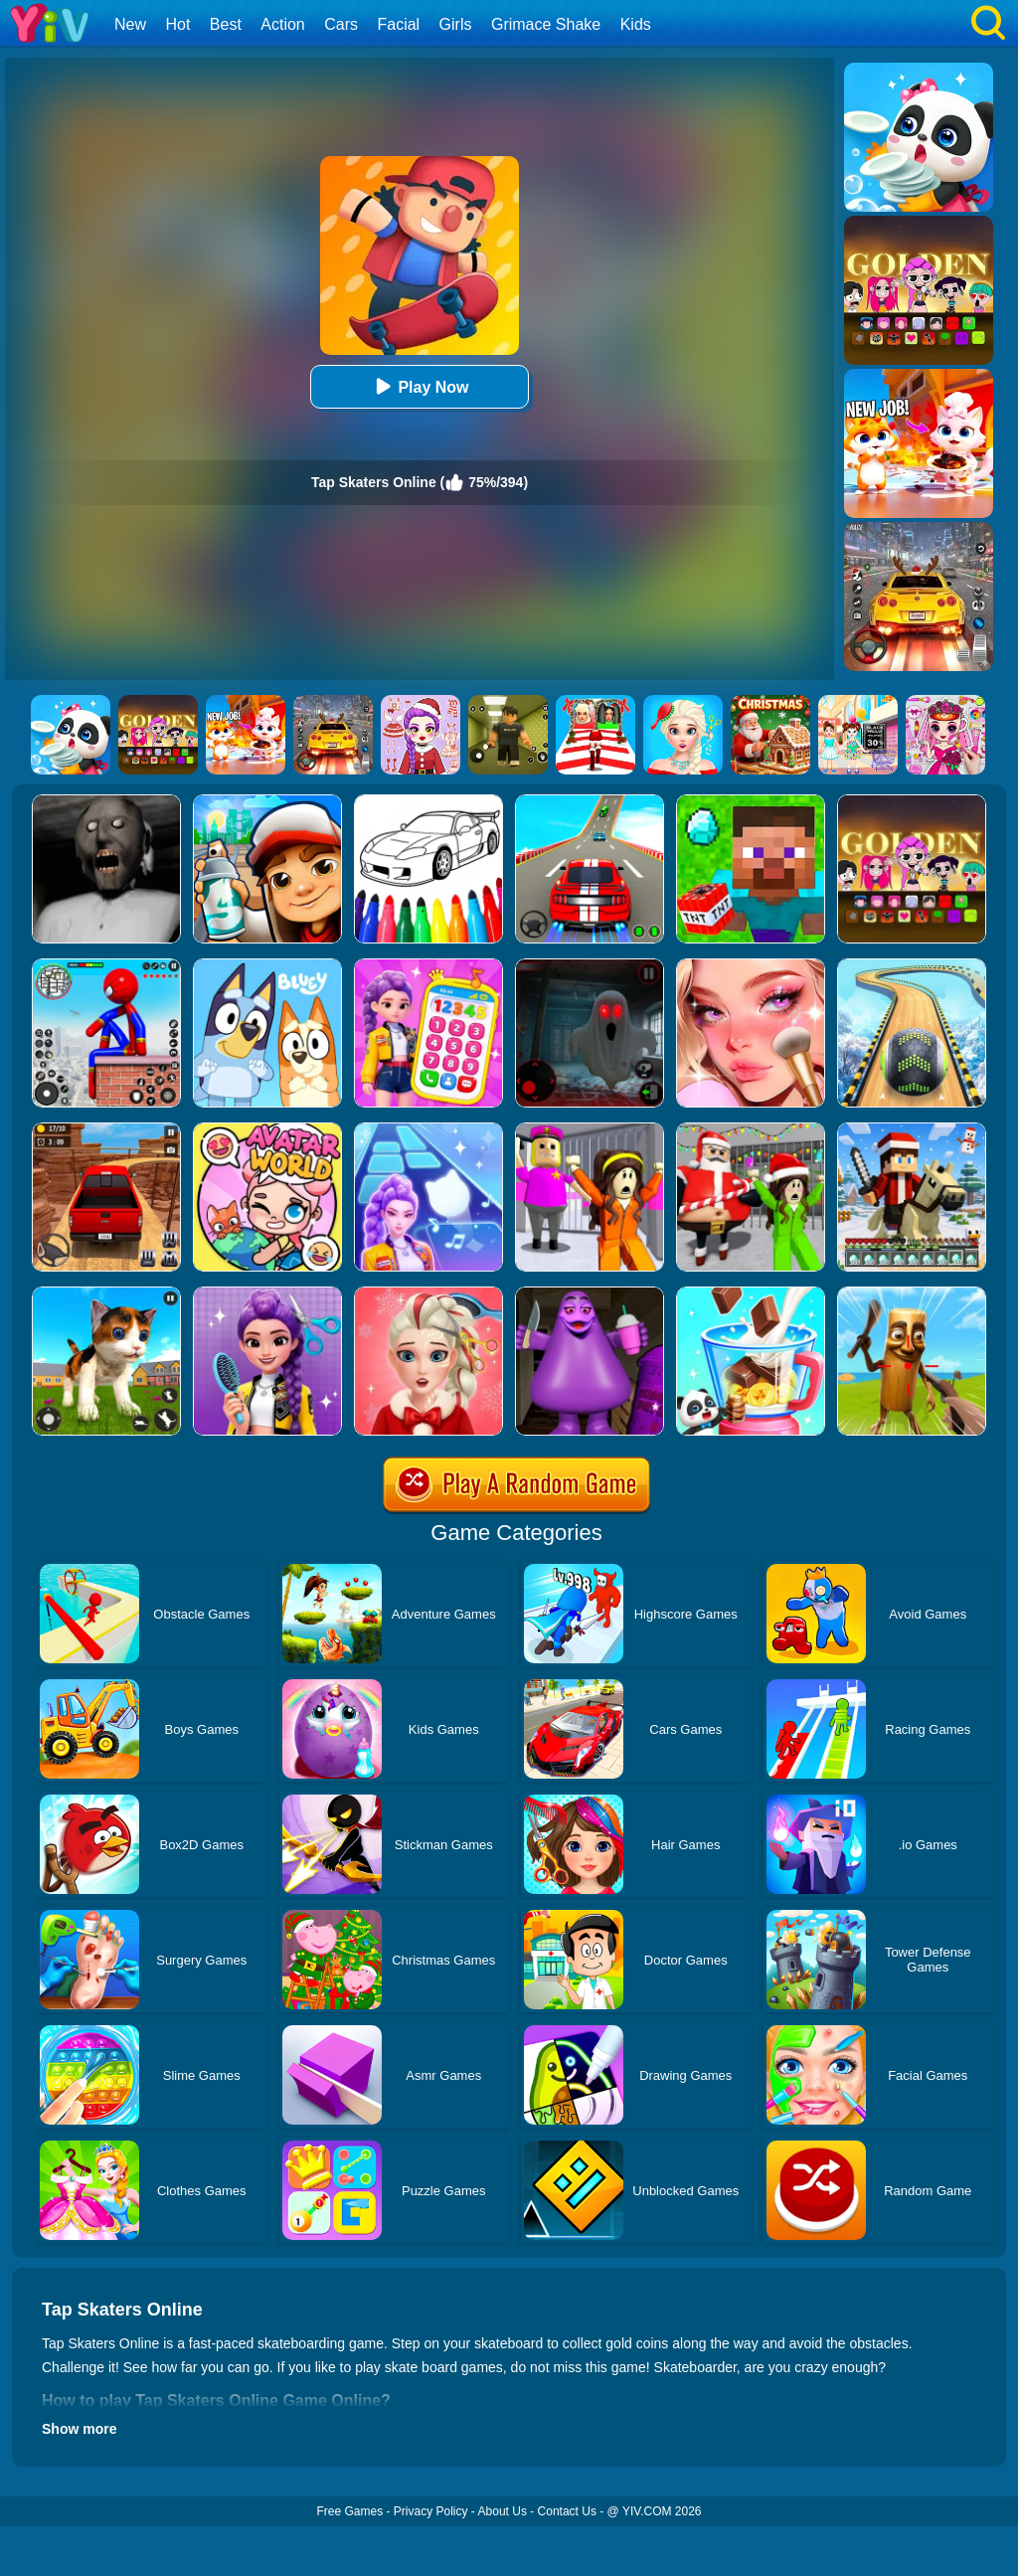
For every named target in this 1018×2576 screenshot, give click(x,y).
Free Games (349, 2511)
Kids (635, 24)
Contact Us (567, 2511)
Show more (79, 2429)
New (130, 24)
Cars (341, 24)
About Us (502, 2511)
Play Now (419, 386)
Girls (455, 24)
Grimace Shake (545, 24)
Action (282, 24)
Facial (398, 24)
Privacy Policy (431, 2511)
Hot (177, 24)
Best (226, 24)
